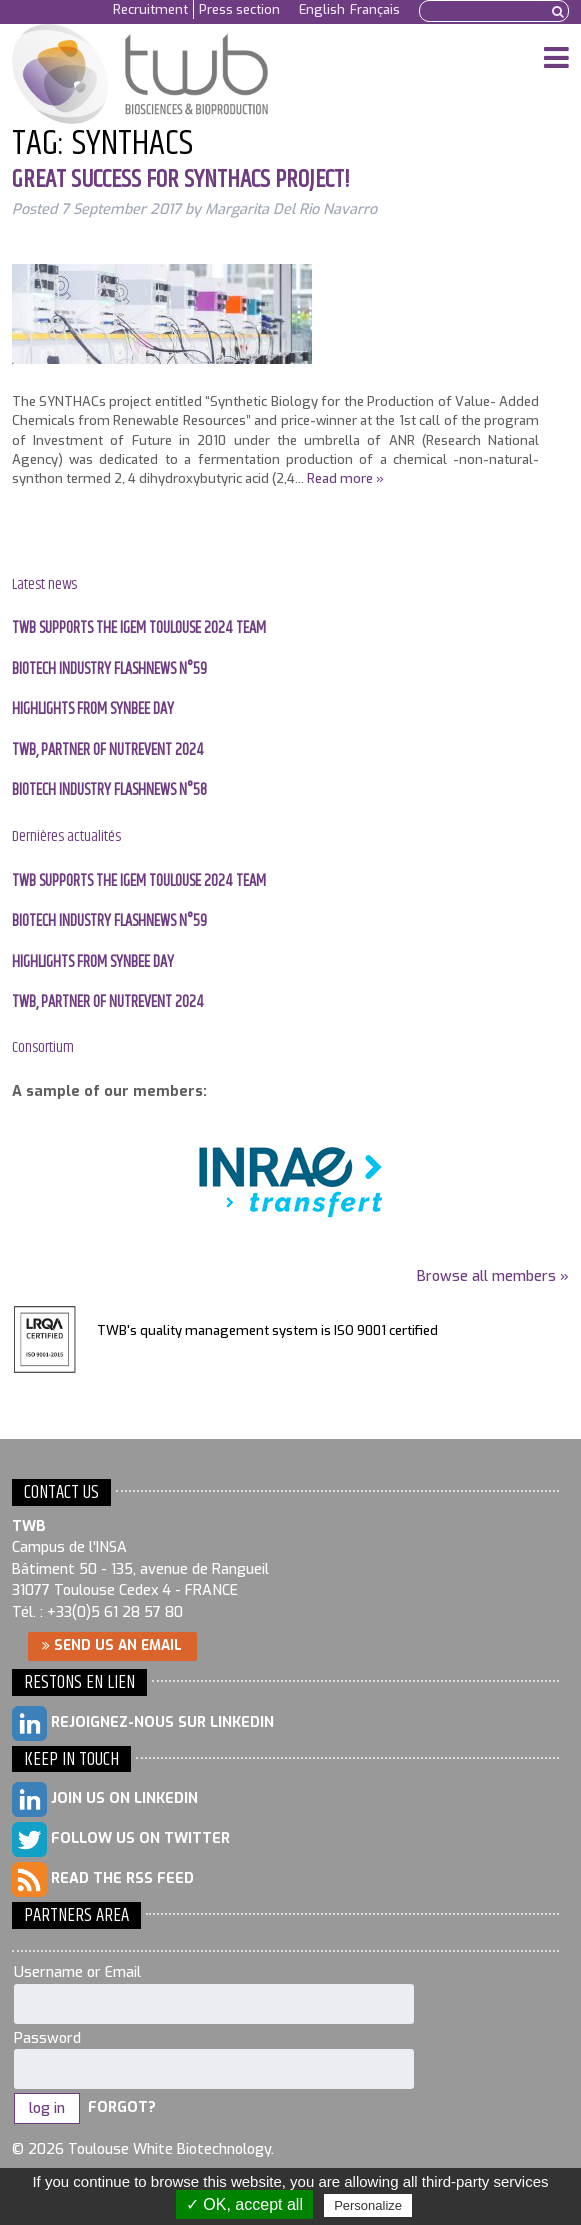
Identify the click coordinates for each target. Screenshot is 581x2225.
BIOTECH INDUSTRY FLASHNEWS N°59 (109, 669)
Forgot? (122, 2108)
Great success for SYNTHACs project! (181, 180)
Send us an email (112, 1645)
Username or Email (77, 1972)
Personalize (368, 2205)
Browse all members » (493, 1276)
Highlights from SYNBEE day (93, 709)
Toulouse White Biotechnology (146, 74)
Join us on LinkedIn (105, 1799)
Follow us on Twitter (121, 1839)
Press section (239, 9)
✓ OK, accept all (244, 2204)
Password (47, 2038)
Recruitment (150, 9)
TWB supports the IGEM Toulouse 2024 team (139, 628)
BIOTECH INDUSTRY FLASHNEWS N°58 (109, 790)
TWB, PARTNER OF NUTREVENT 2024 (108, 750)
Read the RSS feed (103, 1879)
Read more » (345, 478)
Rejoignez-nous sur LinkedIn (143, 1723)
